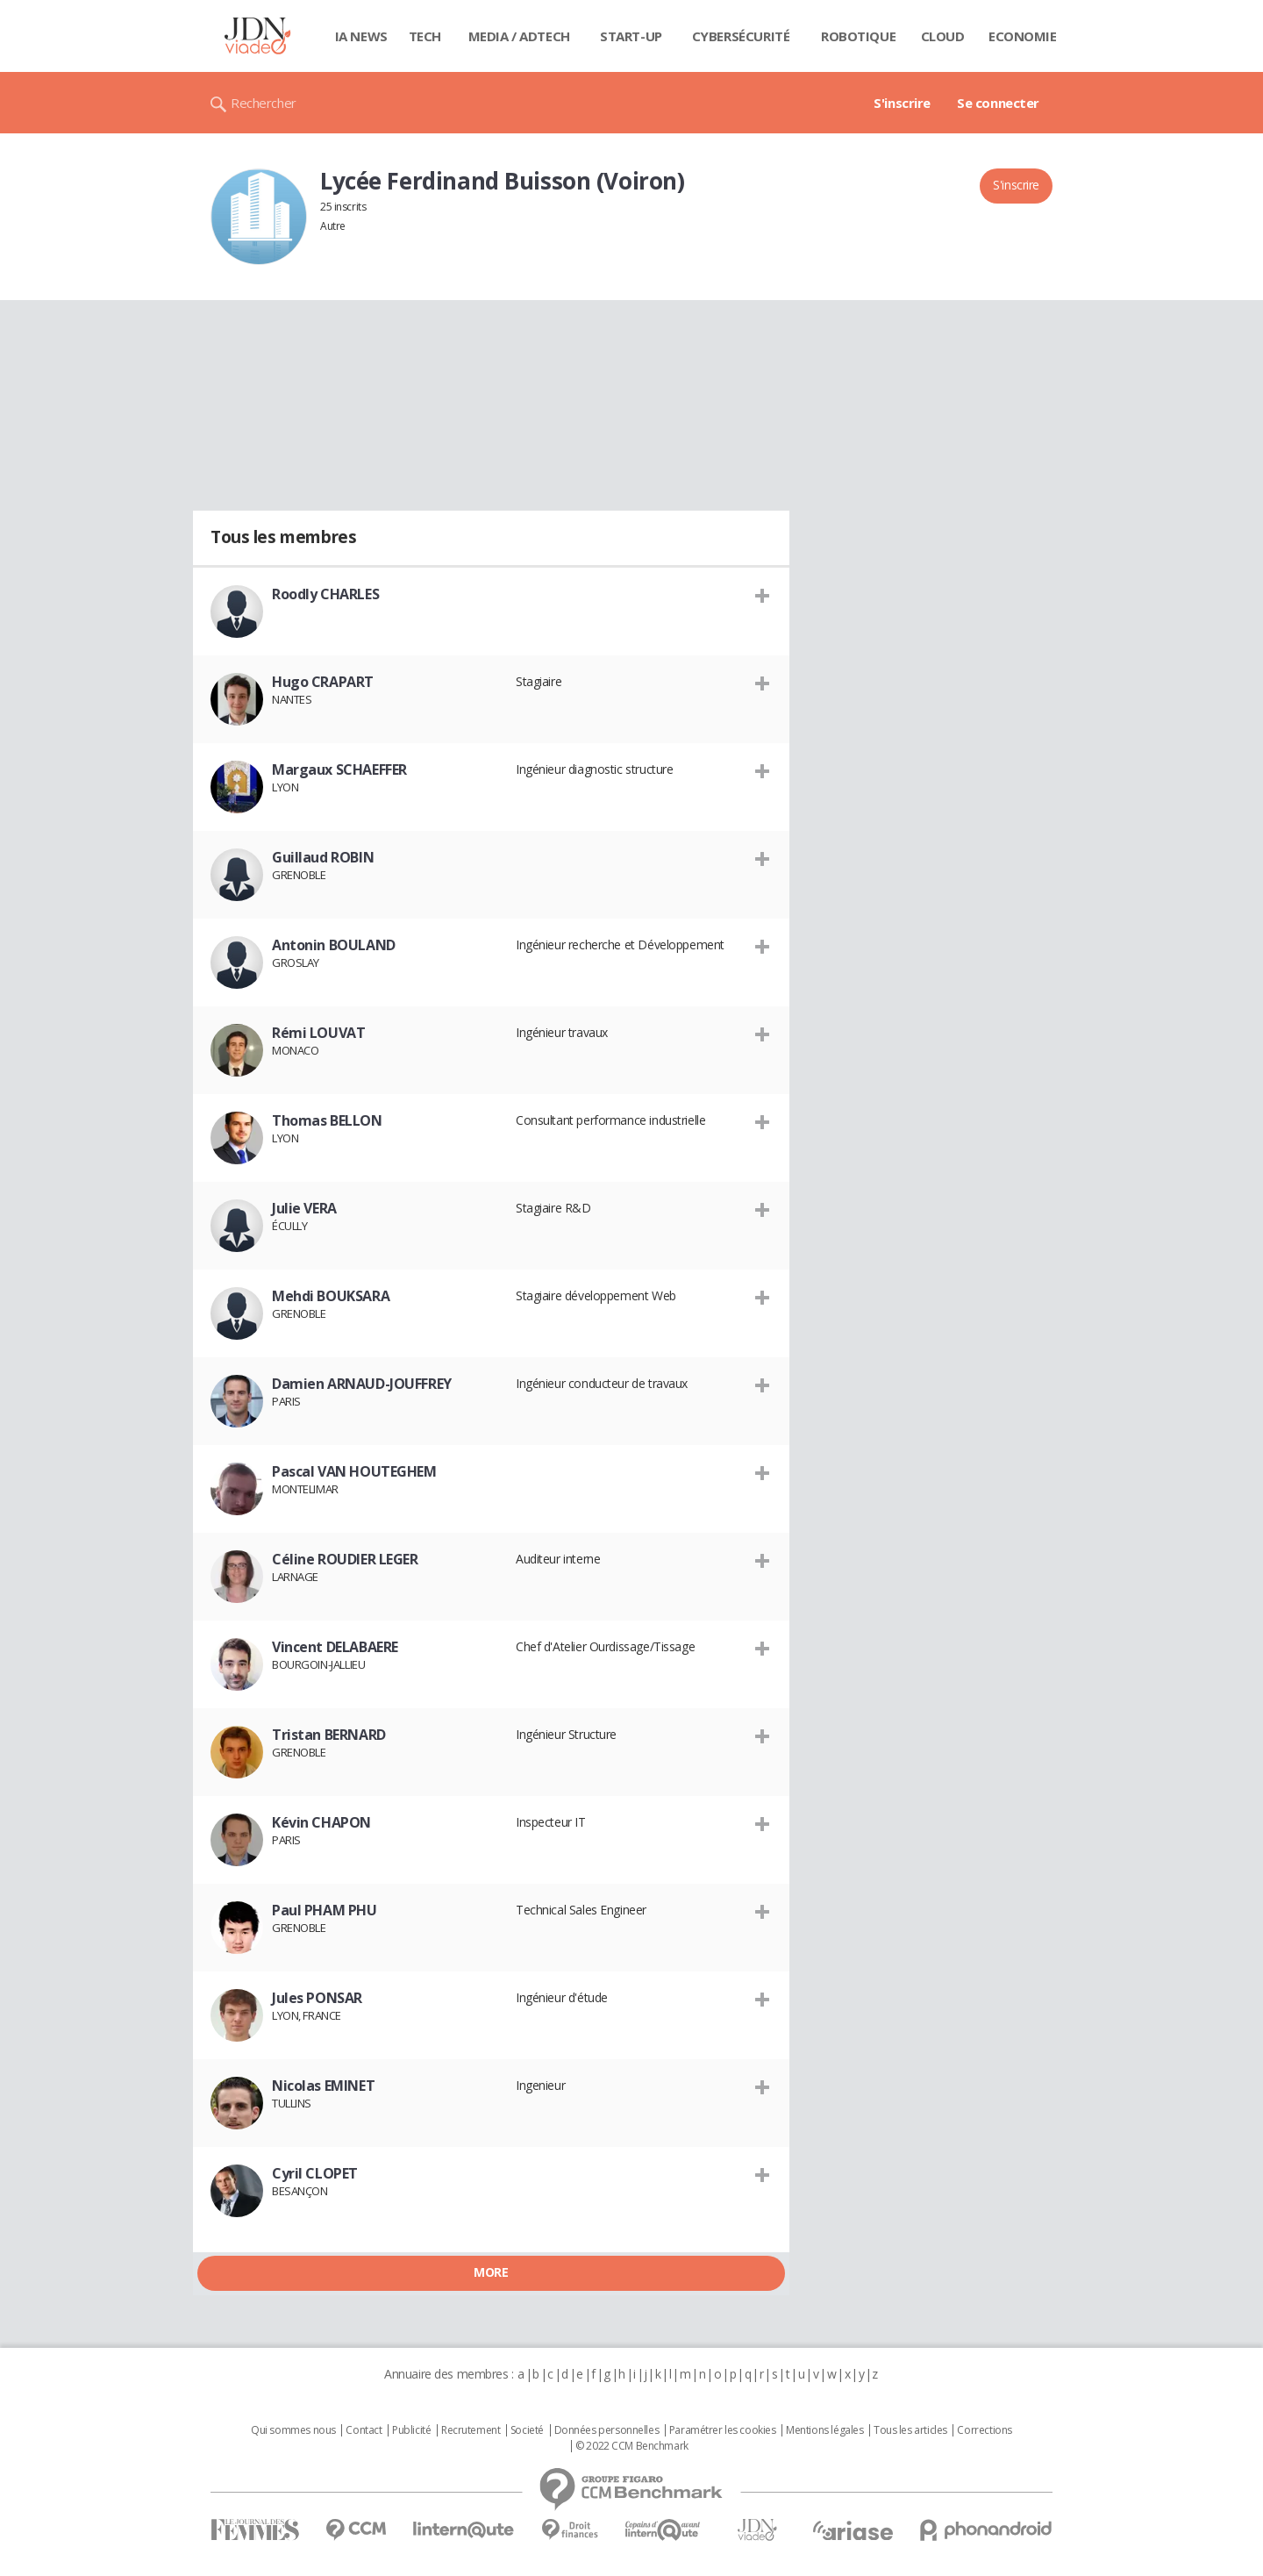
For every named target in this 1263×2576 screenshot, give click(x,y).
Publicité (411, 2430)
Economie (1022, 36)
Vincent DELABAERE (335, 1647)
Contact (364, 2430)
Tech (425, 36)
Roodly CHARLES (325, 594)
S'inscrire (902, 102)
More (491, 2272)
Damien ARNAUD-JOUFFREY (362, 1383)
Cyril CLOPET (315, 2173)
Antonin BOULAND (334, 945)
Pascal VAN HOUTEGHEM (354, 1471)
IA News (361, 36)
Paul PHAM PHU (324, 1910)
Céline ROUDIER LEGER (345, 1559)
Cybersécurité (741, 36)
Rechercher (263, 102)
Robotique (858, 36)
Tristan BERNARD (329, 1734)
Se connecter (998, 102)
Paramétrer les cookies (722, 2430)
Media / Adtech (519, 36)
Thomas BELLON (327, 1120)
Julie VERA (304, 1208)
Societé (527, 2430)
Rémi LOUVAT (318, 1032)
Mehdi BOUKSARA (330, 1296)
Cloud (943, 36)
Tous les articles (910, 2430)
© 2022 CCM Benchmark (632, 2446)
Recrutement (470, 2430)
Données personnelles (607, 2430)
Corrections (984, 2430)
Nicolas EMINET (323, 2085)
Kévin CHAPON (321, 1822)
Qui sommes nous (293, 2430)
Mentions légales (824, 2430)
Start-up (631, 36)
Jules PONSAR (317, 1997)
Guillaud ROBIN (323, 857)
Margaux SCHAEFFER (339, 769)
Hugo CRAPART (323, 681)
